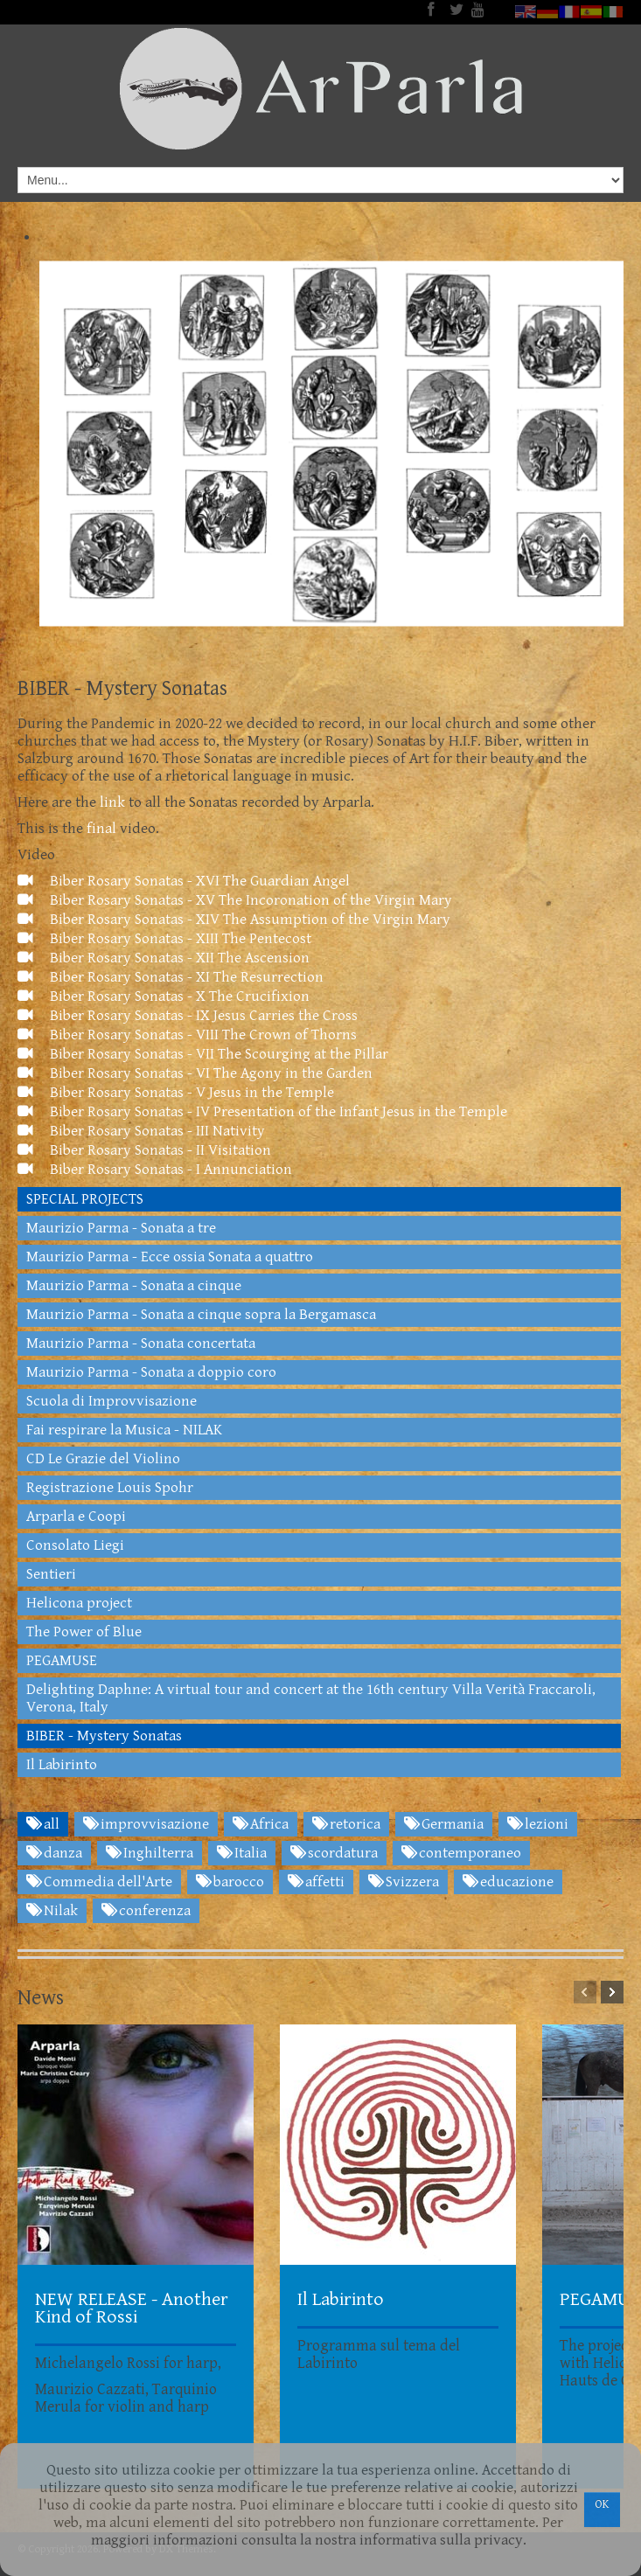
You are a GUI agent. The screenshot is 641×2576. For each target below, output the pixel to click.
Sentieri (51, 1574)
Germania (444, 1824)
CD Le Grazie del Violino (103, 1459)
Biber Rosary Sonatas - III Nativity (141, 1131)
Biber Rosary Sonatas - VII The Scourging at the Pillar (202, 1054)
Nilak (52, 1911)
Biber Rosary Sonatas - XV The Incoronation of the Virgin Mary (234, 900)
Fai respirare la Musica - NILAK (124, 1430)
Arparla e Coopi (76, 1516)
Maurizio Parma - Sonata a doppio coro (151, 1372)
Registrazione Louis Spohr (109, 1487)
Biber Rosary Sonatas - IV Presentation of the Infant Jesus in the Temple (262, 1112)
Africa (261, 1824)
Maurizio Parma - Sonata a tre (121, 1228)
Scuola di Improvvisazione (111, 1401)
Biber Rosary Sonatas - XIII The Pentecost (164, 939)
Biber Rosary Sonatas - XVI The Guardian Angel (183, 881)
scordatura (334, 1853)
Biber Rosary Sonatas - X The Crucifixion (163, 996)
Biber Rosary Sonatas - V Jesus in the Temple (175, 1092)
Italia (242, 1853)
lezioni (537, 1824)
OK (602, 2504)
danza (54, 1853)
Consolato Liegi (75, 1545)
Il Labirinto (61, 1765)
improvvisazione (146, 1824)
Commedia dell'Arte (99, 1882)
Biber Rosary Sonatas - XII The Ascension (163, 958)
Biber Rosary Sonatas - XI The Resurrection (170, 977)
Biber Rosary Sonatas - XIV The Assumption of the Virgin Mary (233, 919)
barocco (230, 1882)
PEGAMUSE (61, 1661)
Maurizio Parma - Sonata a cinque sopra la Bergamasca (201, 1314)
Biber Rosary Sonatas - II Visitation (144, 1150)
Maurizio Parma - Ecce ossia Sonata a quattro (169, 1257)
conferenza (146, 1911)
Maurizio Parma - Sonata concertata (140, 1343)
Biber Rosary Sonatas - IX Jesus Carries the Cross (187, 1015)
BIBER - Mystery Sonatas (104, 1736)
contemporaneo (461, 1853)
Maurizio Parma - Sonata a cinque (133, 1286)
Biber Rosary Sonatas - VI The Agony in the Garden (195, 1073)
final (99, 828)
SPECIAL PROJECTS (84, 1199)
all (42, 1824)
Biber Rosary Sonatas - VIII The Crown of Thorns (187, 1035)
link (110, 802)
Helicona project (79, 1603)
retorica (346, 1824)
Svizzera (403, 1882)
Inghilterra (149, 1853)
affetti (316, 1882)
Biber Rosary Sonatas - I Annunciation (154, 1169)
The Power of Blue (84, 1632)
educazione (508, 1882)
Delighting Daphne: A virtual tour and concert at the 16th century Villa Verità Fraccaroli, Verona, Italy (311, 1698)
